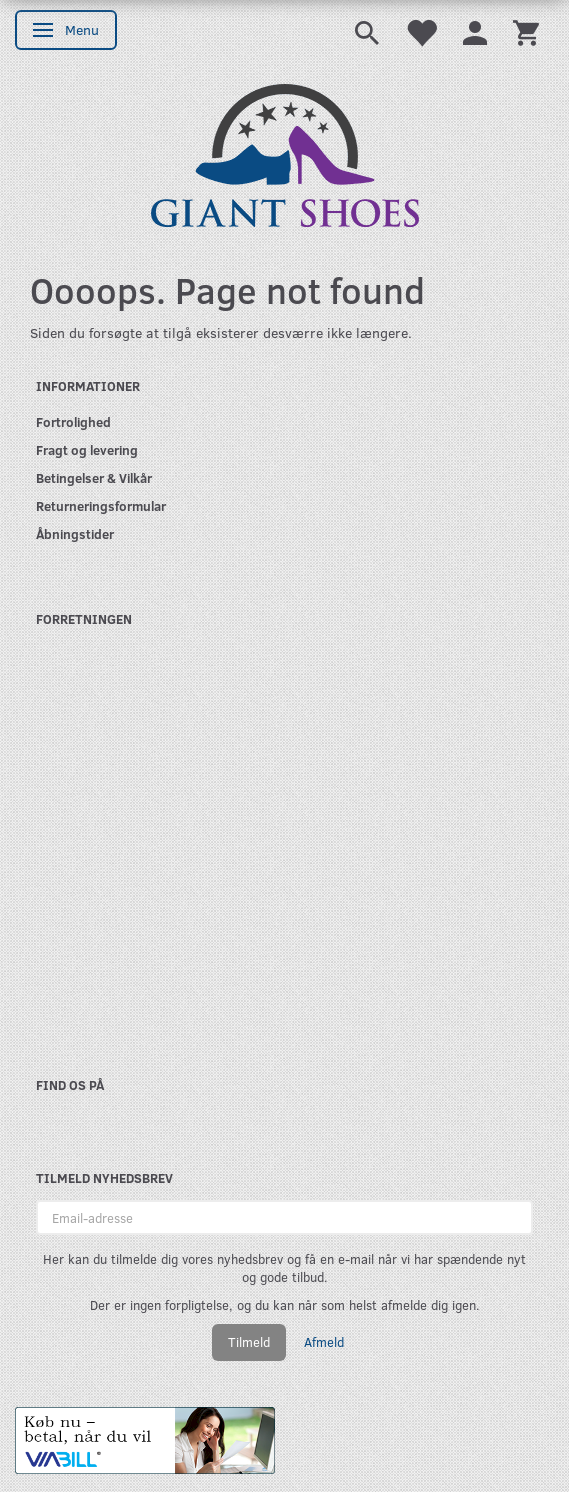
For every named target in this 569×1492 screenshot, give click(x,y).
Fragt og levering (87, 449)
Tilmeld (249, 1342)
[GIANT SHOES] (285, 153)
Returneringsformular (101, 505)
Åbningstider (75, 533)
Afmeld (324, 1342)
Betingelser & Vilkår (94, 477)
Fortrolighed (73, 421)
